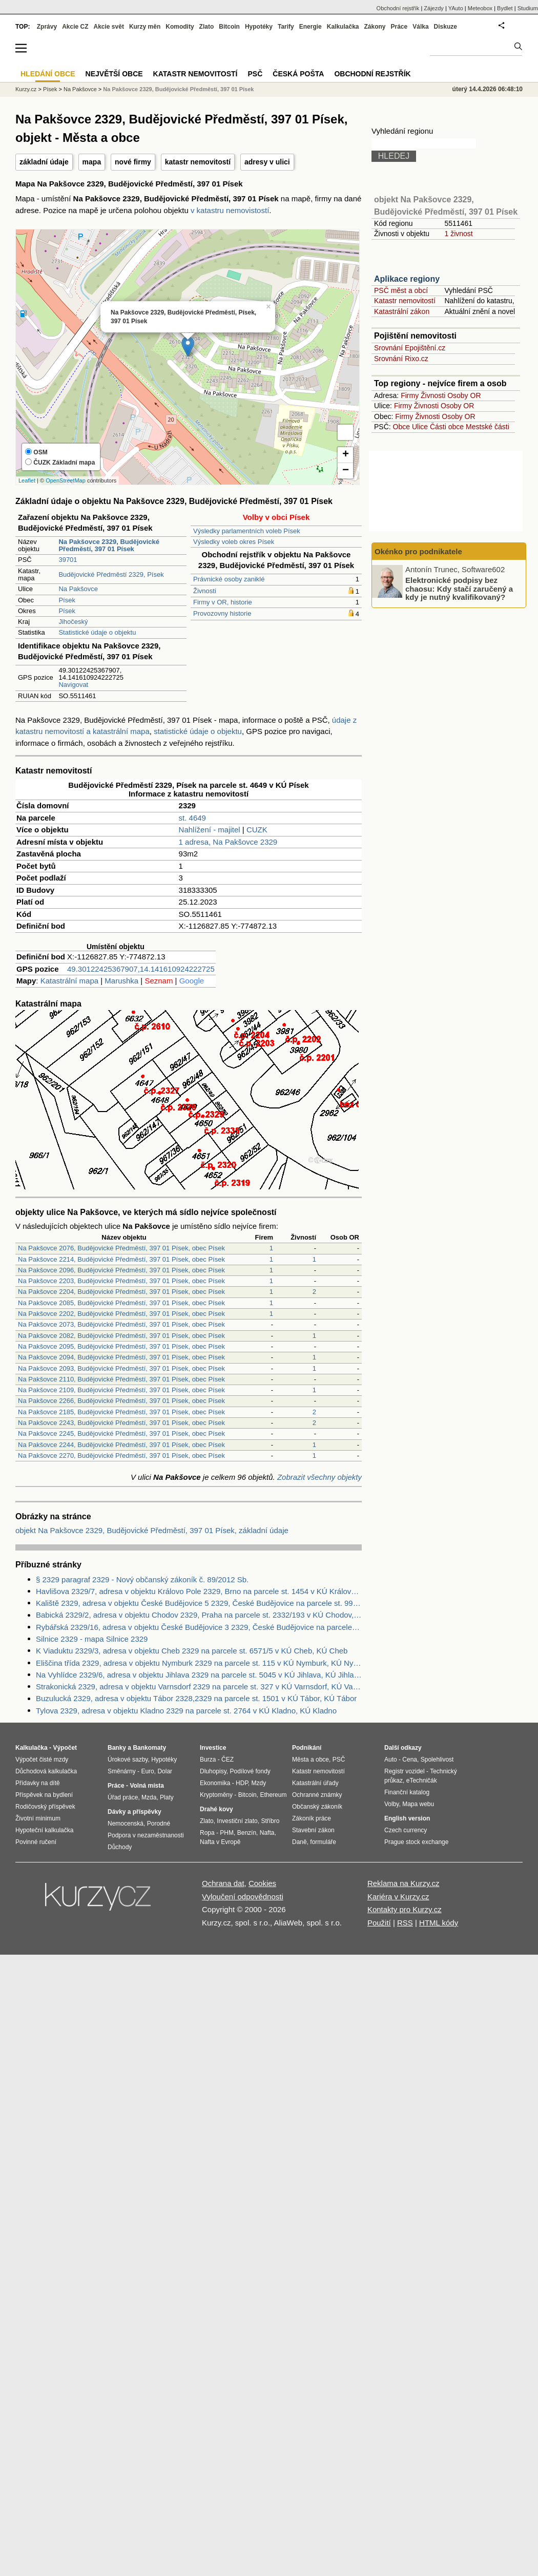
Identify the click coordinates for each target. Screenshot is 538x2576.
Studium (528, 8)
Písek (66, 600)
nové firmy (133, 162)
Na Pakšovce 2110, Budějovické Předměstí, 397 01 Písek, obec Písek (121, 1379)
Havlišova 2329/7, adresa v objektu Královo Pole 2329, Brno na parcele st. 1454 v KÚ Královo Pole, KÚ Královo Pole (199, 1591)
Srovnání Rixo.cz (401, 358)
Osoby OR (464, 395)
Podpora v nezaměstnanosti (146, 1835)
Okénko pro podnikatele (418, 551)
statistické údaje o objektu (198, 731)
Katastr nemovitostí (405, 301)
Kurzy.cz (25, 89)
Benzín (246, 1832)
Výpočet (65, 1747)
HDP (242, 1783)
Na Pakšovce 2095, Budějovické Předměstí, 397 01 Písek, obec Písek (121, 1346)
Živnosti (204, 591)
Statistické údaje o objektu (97, 632)
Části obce (447, 427)
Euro (147, 1771)
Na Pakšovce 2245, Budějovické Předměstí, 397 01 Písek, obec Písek (121, 1433)
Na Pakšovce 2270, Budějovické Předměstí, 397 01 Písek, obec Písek (121, 1455)
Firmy (410, 395)
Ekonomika (215, 1783)
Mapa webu (418, 1804)
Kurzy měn (144, 26)
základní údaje (44, 162)
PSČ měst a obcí (401, 290)
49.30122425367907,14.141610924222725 (141, 969)
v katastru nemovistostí (230, 210)
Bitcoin (229, 26)
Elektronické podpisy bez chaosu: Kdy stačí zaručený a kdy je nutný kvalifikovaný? (459, 588)
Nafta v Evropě (220, 1842)
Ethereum (273, 1794)
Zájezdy (434, 8)
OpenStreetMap (66, 480)
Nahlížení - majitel (209, 829)
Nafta (267, 1832)
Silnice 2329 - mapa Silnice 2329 (92, 1639)
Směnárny (122, 1771)
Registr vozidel (404, 1771)
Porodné (158, 1823)
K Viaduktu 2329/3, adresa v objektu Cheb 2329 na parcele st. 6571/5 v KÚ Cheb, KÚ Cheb (191, 1650)
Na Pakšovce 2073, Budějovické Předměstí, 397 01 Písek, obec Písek (121, 1324)
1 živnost (458, 233)
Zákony (374, 26)
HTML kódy (438, 1922)
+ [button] (345, 455)
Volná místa (146, 1785)
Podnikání (306, 1747)
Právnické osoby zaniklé (228, 579)
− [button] (345, 470)
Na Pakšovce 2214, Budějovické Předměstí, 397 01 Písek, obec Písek (121, 1259)
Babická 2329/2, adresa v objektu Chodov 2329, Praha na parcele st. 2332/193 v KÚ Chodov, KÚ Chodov (199, 1614)
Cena (409, 1759)
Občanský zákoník (317, 1806)
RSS (405, 1922)
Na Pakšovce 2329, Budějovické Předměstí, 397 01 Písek (178, 89)
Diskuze (445, 26)
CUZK (256, 829)
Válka (420, 26)
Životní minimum (37, 1818)
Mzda (148, 1797)
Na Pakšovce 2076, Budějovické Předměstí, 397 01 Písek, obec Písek (121, 1248)
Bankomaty (149, 1747)
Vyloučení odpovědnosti (242, 1896)
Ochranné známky (317, 1794)
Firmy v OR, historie (222, 602)
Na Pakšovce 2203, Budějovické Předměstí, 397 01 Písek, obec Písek (121, 1281)
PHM (227, 1832)
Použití (379, 1922)
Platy (167, 1797)
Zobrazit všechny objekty (319, 1477)
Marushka (121, 980)
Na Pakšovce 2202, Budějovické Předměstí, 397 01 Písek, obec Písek (121, 1313)
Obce (401, 427)
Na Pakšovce (78, 589)
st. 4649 (192, 817)
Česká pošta (298, 74)
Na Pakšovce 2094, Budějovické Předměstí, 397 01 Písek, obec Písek (121, 1357)
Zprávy (47, 26)
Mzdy (259, 1783)
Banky (117, 1747)
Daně (299, 1842)
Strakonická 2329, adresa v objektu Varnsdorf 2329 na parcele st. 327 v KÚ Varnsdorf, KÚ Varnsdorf (199, 1686)
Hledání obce (47, 74)
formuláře (323, 1842)
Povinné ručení (35, 1842)
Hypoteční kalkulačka (44, 1830)
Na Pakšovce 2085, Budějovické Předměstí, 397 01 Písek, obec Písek (121, 1303)
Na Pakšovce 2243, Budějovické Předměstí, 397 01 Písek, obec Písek (121, 1423)
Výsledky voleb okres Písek (233, 542)
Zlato (206, 26)
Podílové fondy (250, 1771)
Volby (391, 1804)
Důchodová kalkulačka (46, 1771)
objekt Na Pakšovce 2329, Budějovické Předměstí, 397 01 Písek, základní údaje (151, 1530)
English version (407, 1818)
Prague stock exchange (416, 1842)
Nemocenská (125, 1823)
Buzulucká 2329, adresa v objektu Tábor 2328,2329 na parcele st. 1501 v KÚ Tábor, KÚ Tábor (196, 1698)
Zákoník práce (311, 1818)
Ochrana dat (223, 1883)
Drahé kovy (216, 1809)
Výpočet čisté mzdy (41, 1759)
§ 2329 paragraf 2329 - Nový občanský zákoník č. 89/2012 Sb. (142, 1579)
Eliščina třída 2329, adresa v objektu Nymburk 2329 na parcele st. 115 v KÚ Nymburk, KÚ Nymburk (199, 1663)
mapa (91, 162)
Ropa (207, 1832)
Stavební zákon (313, 1830)
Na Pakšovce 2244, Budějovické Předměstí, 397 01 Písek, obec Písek (121, 1445)
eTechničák (421, 1780)
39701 (67, 559)
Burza (208, 1759)
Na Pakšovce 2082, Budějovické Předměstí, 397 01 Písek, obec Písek (121, 1335)
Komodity (179, 26)
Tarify (286, 26)
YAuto (455, 8)
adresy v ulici (267, 162)
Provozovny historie (222, 613)
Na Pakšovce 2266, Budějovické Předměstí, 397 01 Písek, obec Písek (121, 1401)
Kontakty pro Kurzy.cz (404, 1909)
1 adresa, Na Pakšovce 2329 (228, 841)
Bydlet (505, 8)
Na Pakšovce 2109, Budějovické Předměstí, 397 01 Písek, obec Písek (121, 1390)
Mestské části (487, 427)
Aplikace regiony (407, 279)
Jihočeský (73, 621)
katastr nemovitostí (198, 162)
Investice (213, 1747)
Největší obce (114, 74)
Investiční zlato (237, 1821)
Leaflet (26, 480)
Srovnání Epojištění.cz (409, 348)
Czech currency (405, 1830)
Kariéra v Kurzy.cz (398, 1896)
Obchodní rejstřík (398, 8)
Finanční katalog (406, 1792)
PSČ (254, 74)
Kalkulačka (343, 26)
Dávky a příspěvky (134, 1811)
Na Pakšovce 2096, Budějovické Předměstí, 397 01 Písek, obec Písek (121, 1270)
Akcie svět (109, 26)
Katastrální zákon (401, 311)
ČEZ (227, 1759)
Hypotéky (259, 26)
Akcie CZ (75, 26)
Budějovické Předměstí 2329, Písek (110, 574)
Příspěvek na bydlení (44, 1794)
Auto (390, 1759)
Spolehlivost (437, 1759)
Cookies (262, 1883)
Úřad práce (123, 1797)
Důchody (120, 1847)
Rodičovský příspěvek (45, 1806)
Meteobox (480, 8)
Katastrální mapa (69, 980)
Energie (310, 26)
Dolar (164, 1771)
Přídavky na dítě (37, 1783)
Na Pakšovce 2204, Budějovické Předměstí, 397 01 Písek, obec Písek (121, 1291)
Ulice (420, 427)
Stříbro (270, 1821)
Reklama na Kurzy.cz (403, 1883)
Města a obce (310, 1759)
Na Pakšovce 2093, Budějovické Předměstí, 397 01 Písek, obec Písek (121, 1368)
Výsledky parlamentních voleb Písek (246, 531)
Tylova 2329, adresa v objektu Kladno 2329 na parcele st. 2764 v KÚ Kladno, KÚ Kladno (186, 1710)
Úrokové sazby (128, 1759)
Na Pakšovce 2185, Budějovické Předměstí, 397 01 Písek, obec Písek (121, 1412)
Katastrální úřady (315, 1783)
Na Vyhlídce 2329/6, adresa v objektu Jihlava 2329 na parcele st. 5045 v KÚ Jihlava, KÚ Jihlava (199, 1674)
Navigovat (73, 684)
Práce (399, 26)
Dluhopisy (213, 1771)
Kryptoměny (216, 1794)
